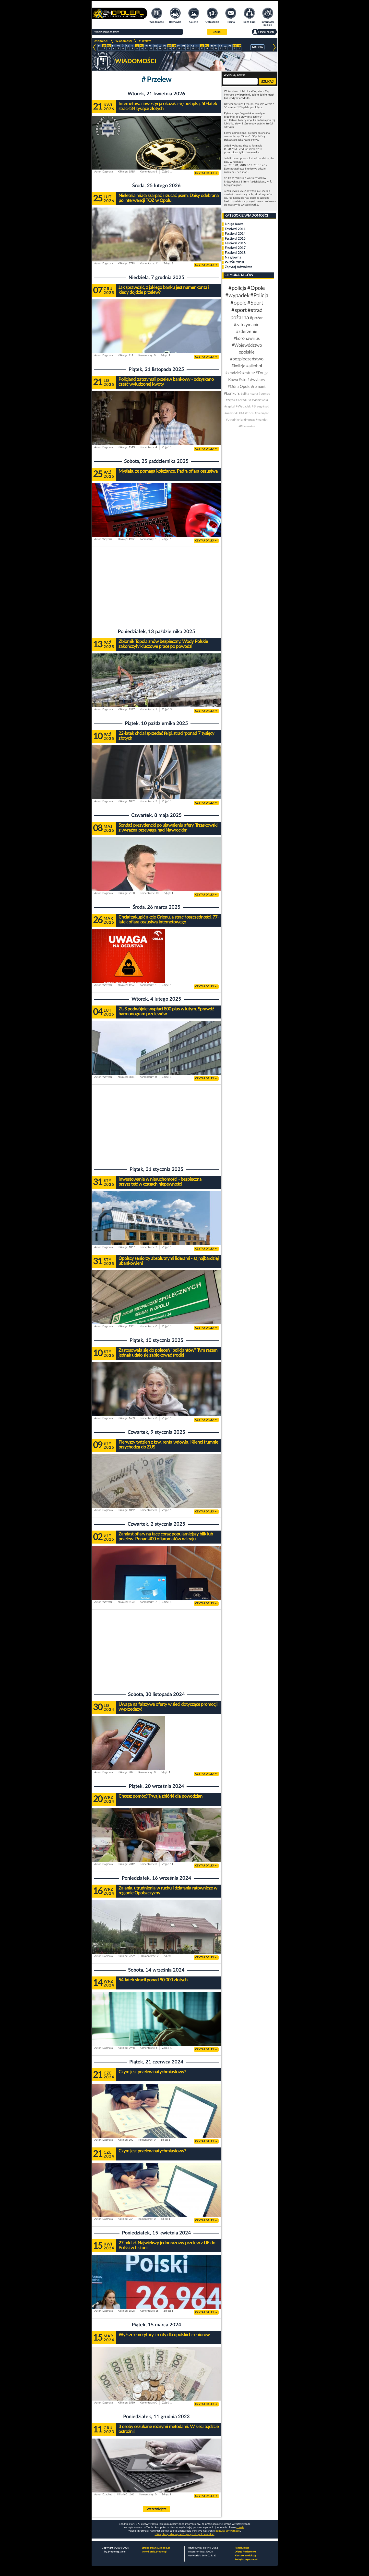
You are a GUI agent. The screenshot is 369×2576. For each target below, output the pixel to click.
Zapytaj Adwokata (238, 267)
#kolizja (238, 366)
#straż (244, 380)
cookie (240, 2527)
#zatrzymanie (247, 325)
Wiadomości (123, 40)
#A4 (241, 413)
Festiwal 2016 (235, 243)
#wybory (257, 380)
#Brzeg (257, 406)
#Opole (256, 288)
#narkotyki (231, 413)
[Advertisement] (156, 586)
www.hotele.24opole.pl (154, 2552)
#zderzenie (246, 332)
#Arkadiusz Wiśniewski (252, 400)
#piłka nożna (249, 393)
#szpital (229, 406)
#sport (239, 310)
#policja (237, 288)
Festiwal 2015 (235, 238)
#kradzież (233, 373)
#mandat (261, 419)
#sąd (265, 406)
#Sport (255, 303)
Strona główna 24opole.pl (156, 2548)
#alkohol (254, 366)
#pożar (256, 318)
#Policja (259, 295)
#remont (258, 387)
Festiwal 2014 (235, 233)
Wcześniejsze (156, 2509)
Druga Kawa (234, 224)
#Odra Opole (239, 387)
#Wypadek (243, 406)
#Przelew (145, 40)
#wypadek (237, 295)
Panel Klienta (242, 2548)
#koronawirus (247, 338)
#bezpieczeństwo (246, 359)
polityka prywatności (227, 2530)
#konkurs (232, 393)
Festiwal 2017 (235, 248)
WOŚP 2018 (234, 262)
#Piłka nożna (246, 426)
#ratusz (248, 373)
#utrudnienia (234, 419)
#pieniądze (262, 413)
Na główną (233, 257)
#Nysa (230, 400)
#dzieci (249, 413)
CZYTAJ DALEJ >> (206, 173)
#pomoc (264, 393)
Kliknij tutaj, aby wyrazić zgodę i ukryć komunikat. (184, 2534)
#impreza (249, 419)
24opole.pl (101, 40)
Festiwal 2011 (235, 229)
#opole (238, 303)
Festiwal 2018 (235, 253)
